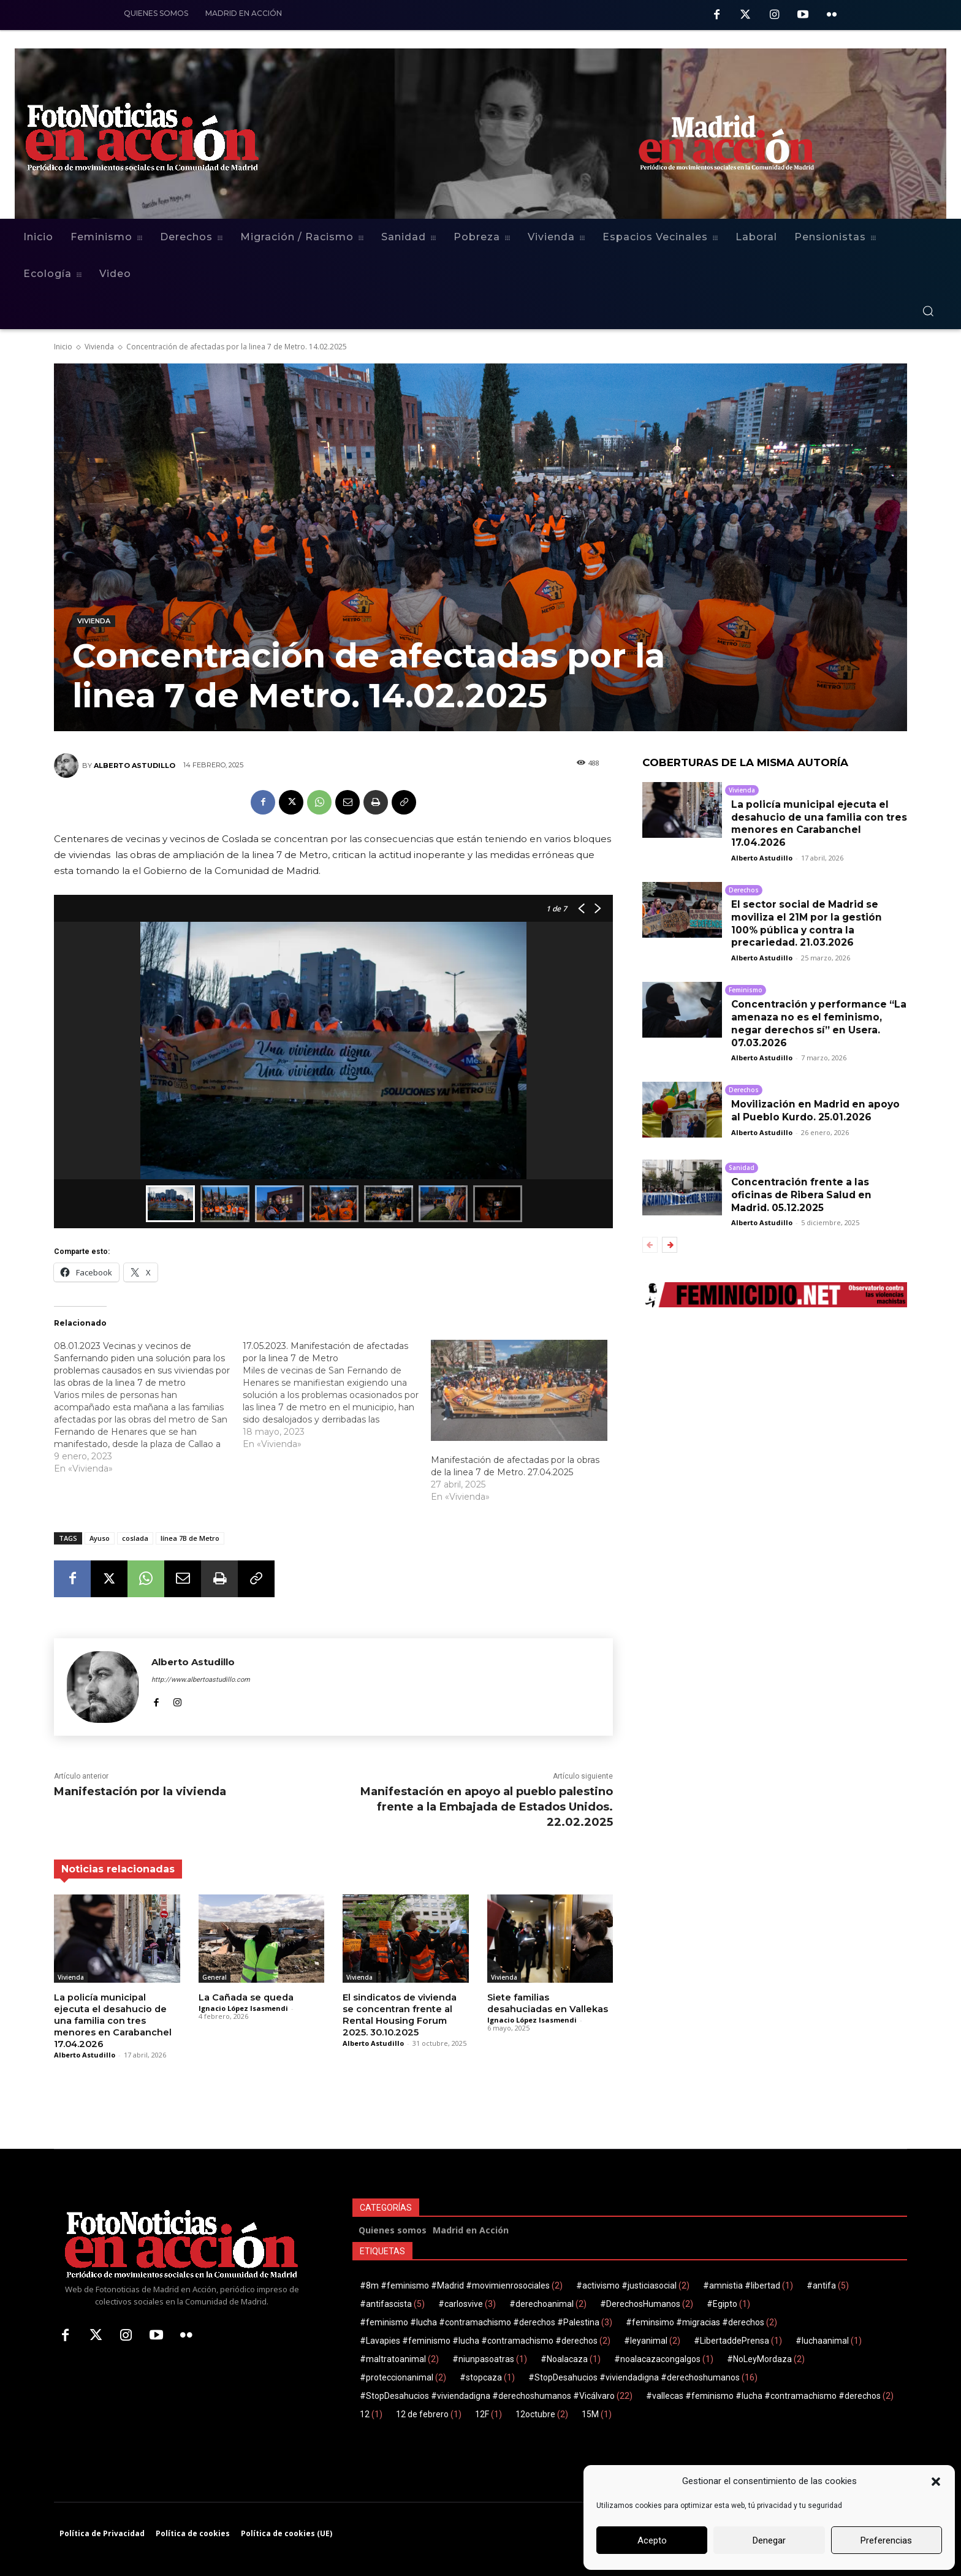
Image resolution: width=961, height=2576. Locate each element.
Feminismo (745, 990)
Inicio (63, 346)
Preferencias (886, 2540)
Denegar (769, 2540)
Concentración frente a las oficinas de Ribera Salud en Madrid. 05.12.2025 (803, 1195)
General (214, 1977)
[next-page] (669, 1245)
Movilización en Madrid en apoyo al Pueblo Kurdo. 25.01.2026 (818, 1110)
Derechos (744, 890)
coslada (135, 1538)
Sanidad (741, 1167)
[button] (936, 2481)
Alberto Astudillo (134, 765)
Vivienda (99, 346)
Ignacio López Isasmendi (243, 2007)
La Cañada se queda (245, 1997)
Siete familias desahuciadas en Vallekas (546, 2003)
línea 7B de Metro (190, 1538)
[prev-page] (650, 1245)
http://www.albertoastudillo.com (200, 1680)
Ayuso (99, 1538)
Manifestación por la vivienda (140, 1791)
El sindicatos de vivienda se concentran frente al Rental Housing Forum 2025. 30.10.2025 (405, 2014)
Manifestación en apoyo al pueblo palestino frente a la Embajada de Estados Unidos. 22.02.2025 (486, 1807)
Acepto (652, 2540)
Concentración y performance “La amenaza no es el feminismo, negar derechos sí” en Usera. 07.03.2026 (819, 1023)
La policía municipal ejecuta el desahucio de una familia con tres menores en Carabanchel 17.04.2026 (111, 2020)
